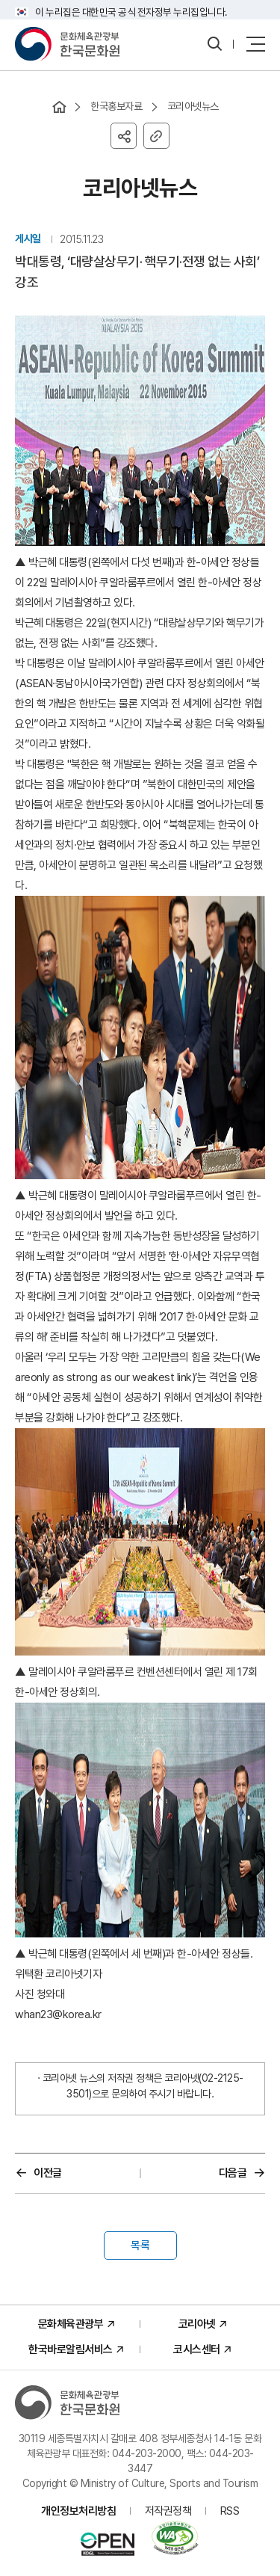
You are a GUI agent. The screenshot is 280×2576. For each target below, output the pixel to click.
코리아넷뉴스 (193, 106)
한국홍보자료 (116, 106)
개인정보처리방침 (78, 2511)
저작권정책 (168, 2511)
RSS (230, 2511)
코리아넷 (197, 2324)
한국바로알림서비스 (70, 2349)
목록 (140, 2245)
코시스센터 (196, 2349)
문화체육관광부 (71, 2324)
